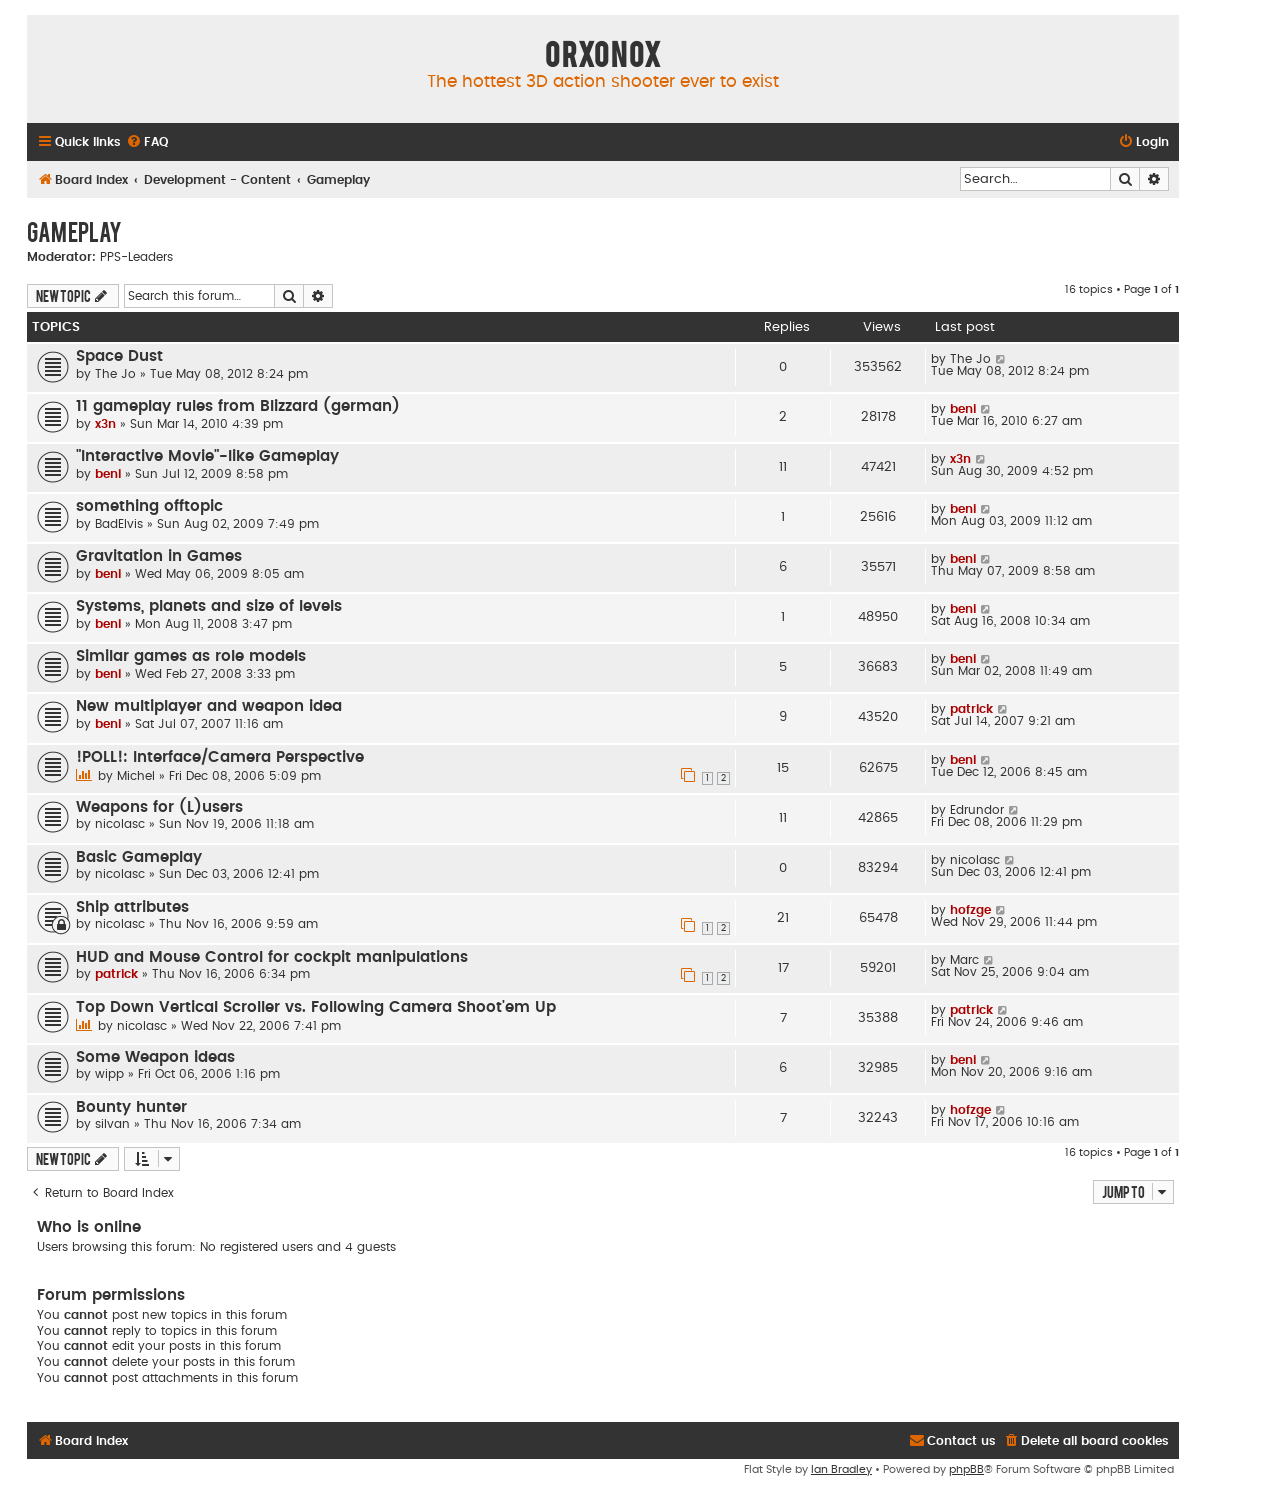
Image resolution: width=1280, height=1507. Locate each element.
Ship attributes (132, 907)
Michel (136, 776)
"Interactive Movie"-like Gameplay (207, 456)
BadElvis (119, 524)
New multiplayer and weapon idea (209, 706)
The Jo (115, 374)
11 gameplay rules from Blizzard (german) (238, 406)
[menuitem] (147, 142)
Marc (964, 960)
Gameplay (74, 231)
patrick (971, 709)
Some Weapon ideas (155, 1057)
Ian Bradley (841, 1469)
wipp (109, 1074)
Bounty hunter (131, 1107)
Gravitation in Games (159, 556)
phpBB (966, 1469)
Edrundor (977, 810)
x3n (105, 424)
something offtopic (149, 506)
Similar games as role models (191, 656)
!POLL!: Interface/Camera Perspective (220, 757)
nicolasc (120, 824)
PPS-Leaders (136, 257)
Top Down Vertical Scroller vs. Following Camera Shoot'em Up (316, 1007)
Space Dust (119, 356)
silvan (112, 1124)
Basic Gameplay (139, 857)
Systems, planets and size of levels (209, 606)
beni (963, 409)
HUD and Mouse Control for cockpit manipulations (272, 957)
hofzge (970, 910)
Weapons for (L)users (159, 807)
